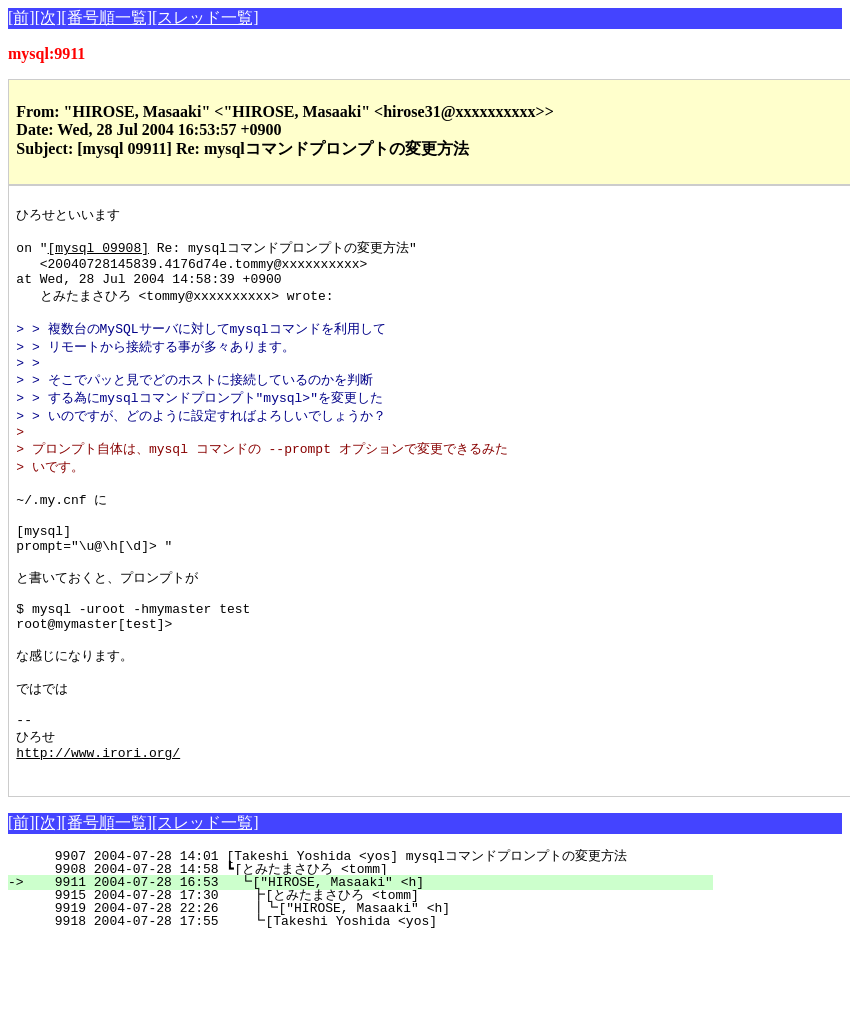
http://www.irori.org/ (98, 824)
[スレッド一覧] (205, 17)
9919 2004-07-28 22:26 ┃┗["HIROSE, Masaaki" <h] (364, 983)
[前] (21, 17)
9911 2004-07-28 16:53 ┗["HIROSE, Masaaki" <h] (369, 957)
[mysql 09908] (98, 252)
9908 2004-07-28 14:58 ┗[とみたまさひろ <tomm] (361, 944)
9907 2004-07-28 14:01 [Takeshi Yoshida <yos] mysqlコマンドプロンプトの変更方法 (356, 931)
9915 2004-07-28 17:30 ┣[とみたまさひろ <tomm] (358, 970)
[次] (48, 17)
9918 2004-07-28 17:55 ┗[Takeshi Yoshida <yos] (367, 996)
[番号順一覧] (106, 17)
